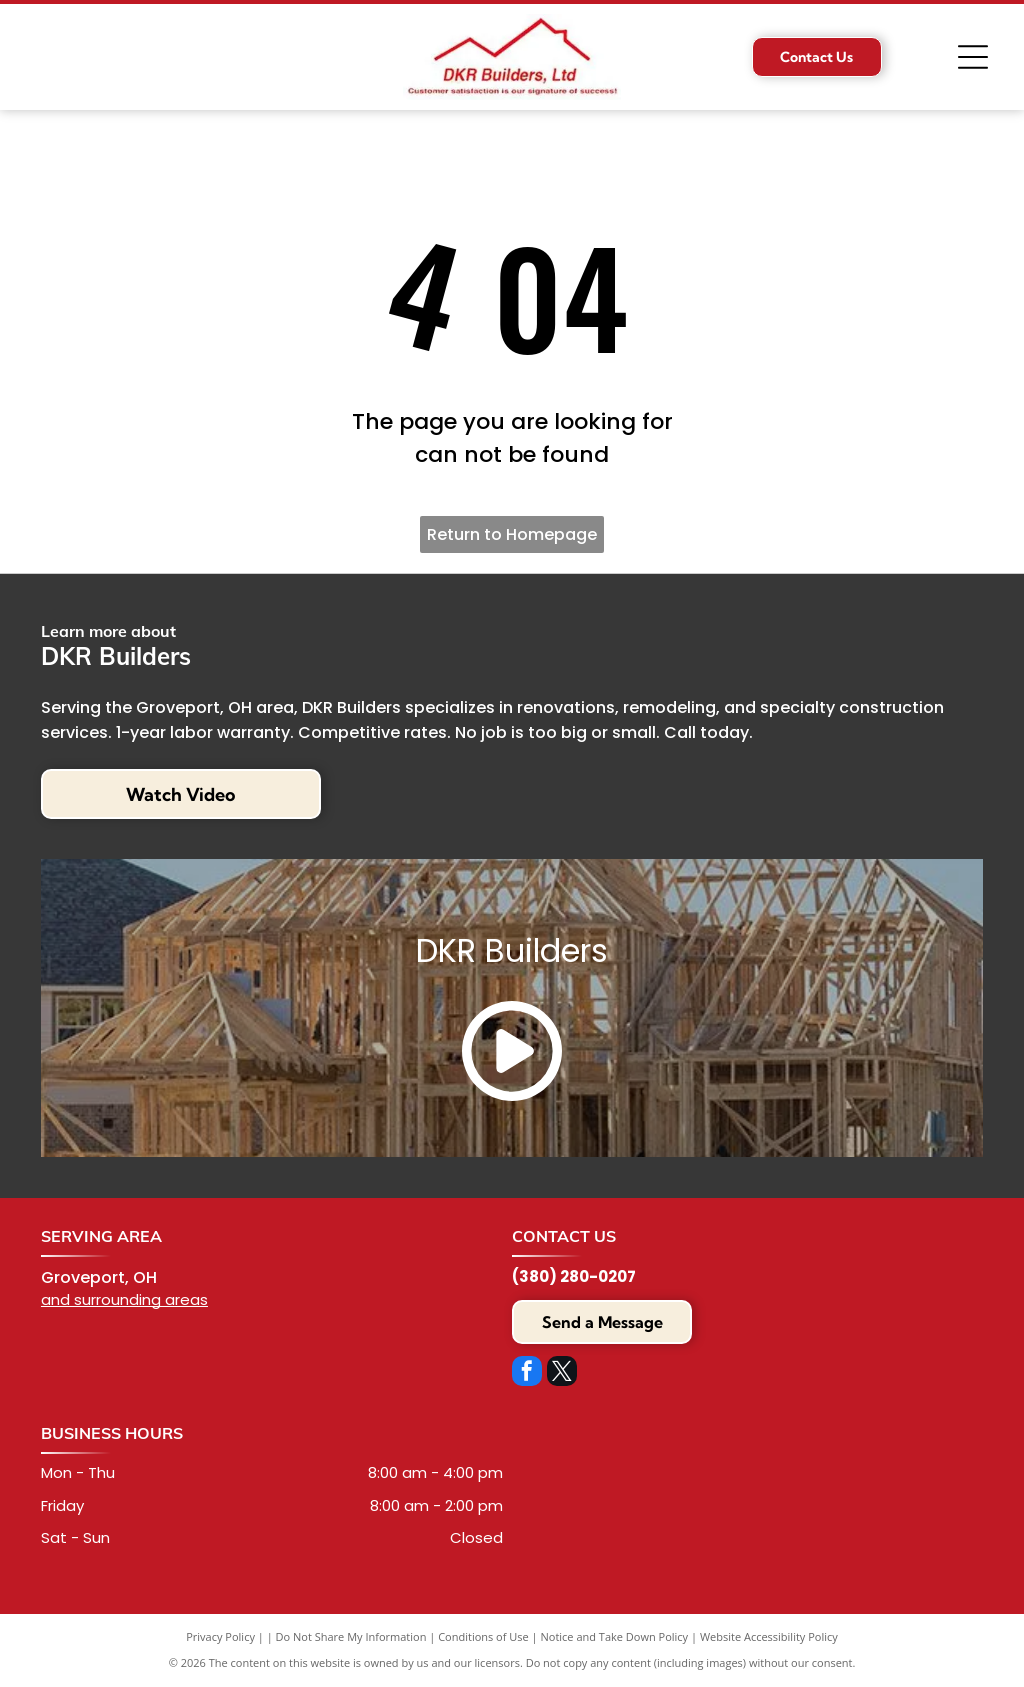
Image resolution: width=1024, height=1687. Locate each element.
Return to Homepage (512, 534)
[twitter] (562, 1373)
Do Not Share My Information (351, 1636)
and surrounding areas (124, 1299)
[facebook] (527, 1373)
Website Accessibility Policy (769, 1636)
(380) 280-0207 (574, 1276)
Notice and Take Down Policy (615, 1636)
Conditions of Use (483, 1636)
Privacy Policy (220, 1636)
